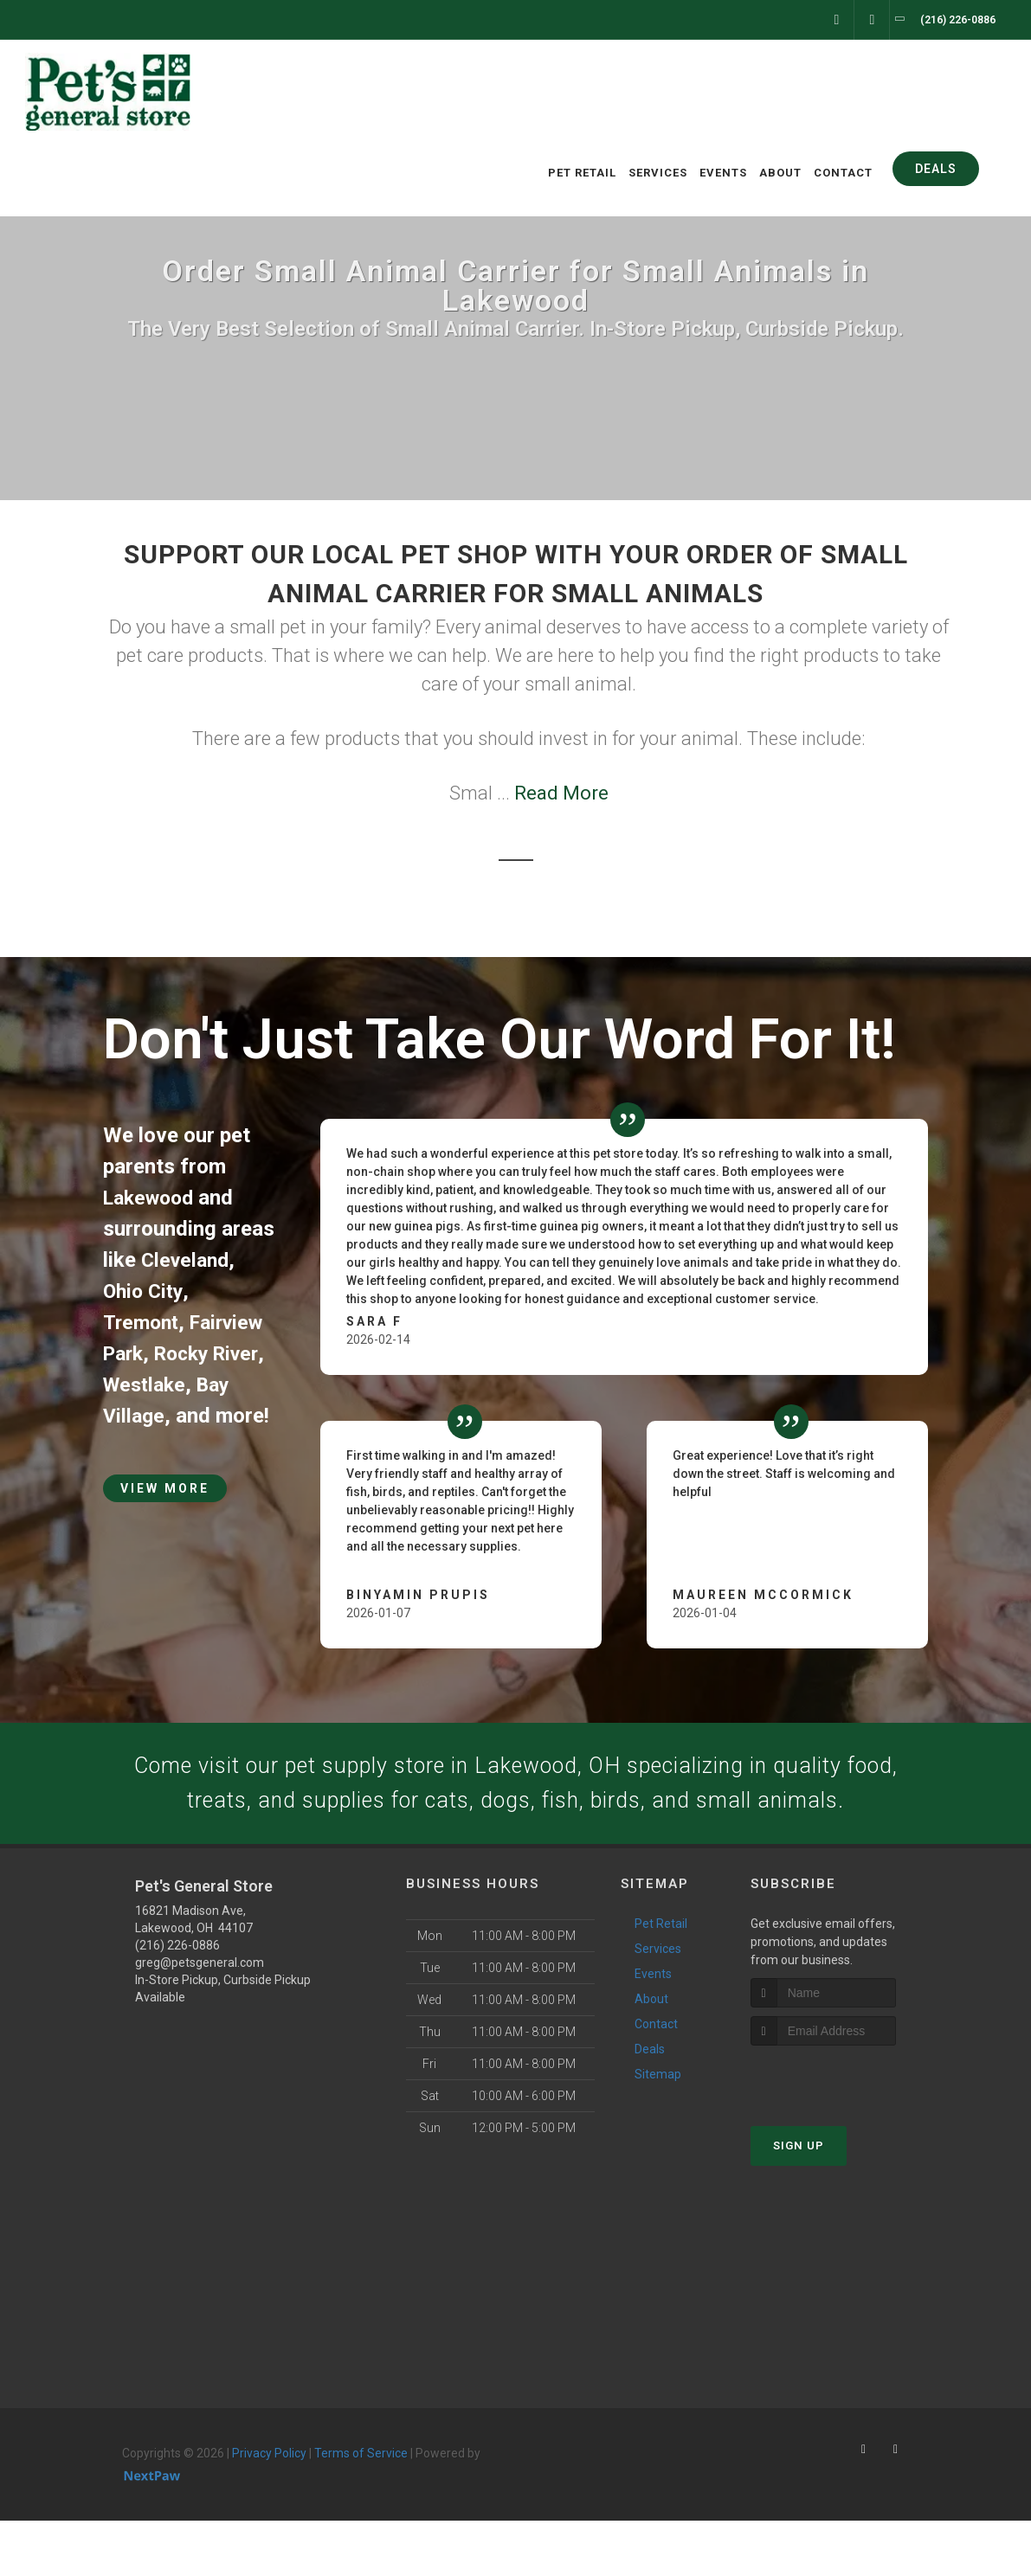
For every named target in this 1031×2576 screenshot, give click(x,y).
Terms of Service (361, 2508)
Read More (561, 793)
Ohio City (144, 1291)
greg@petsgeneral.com (199, 2018)
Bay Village (155, 1416)
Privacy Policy (269, 2508)
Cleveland (187, 1260)
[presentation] (843, 2133)
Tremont (143, 1322)
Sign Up (798, 2200)
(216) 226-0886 (177, 2000)
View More (164, 1519)
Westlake (206, 1384)
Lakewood (152, 1197)
